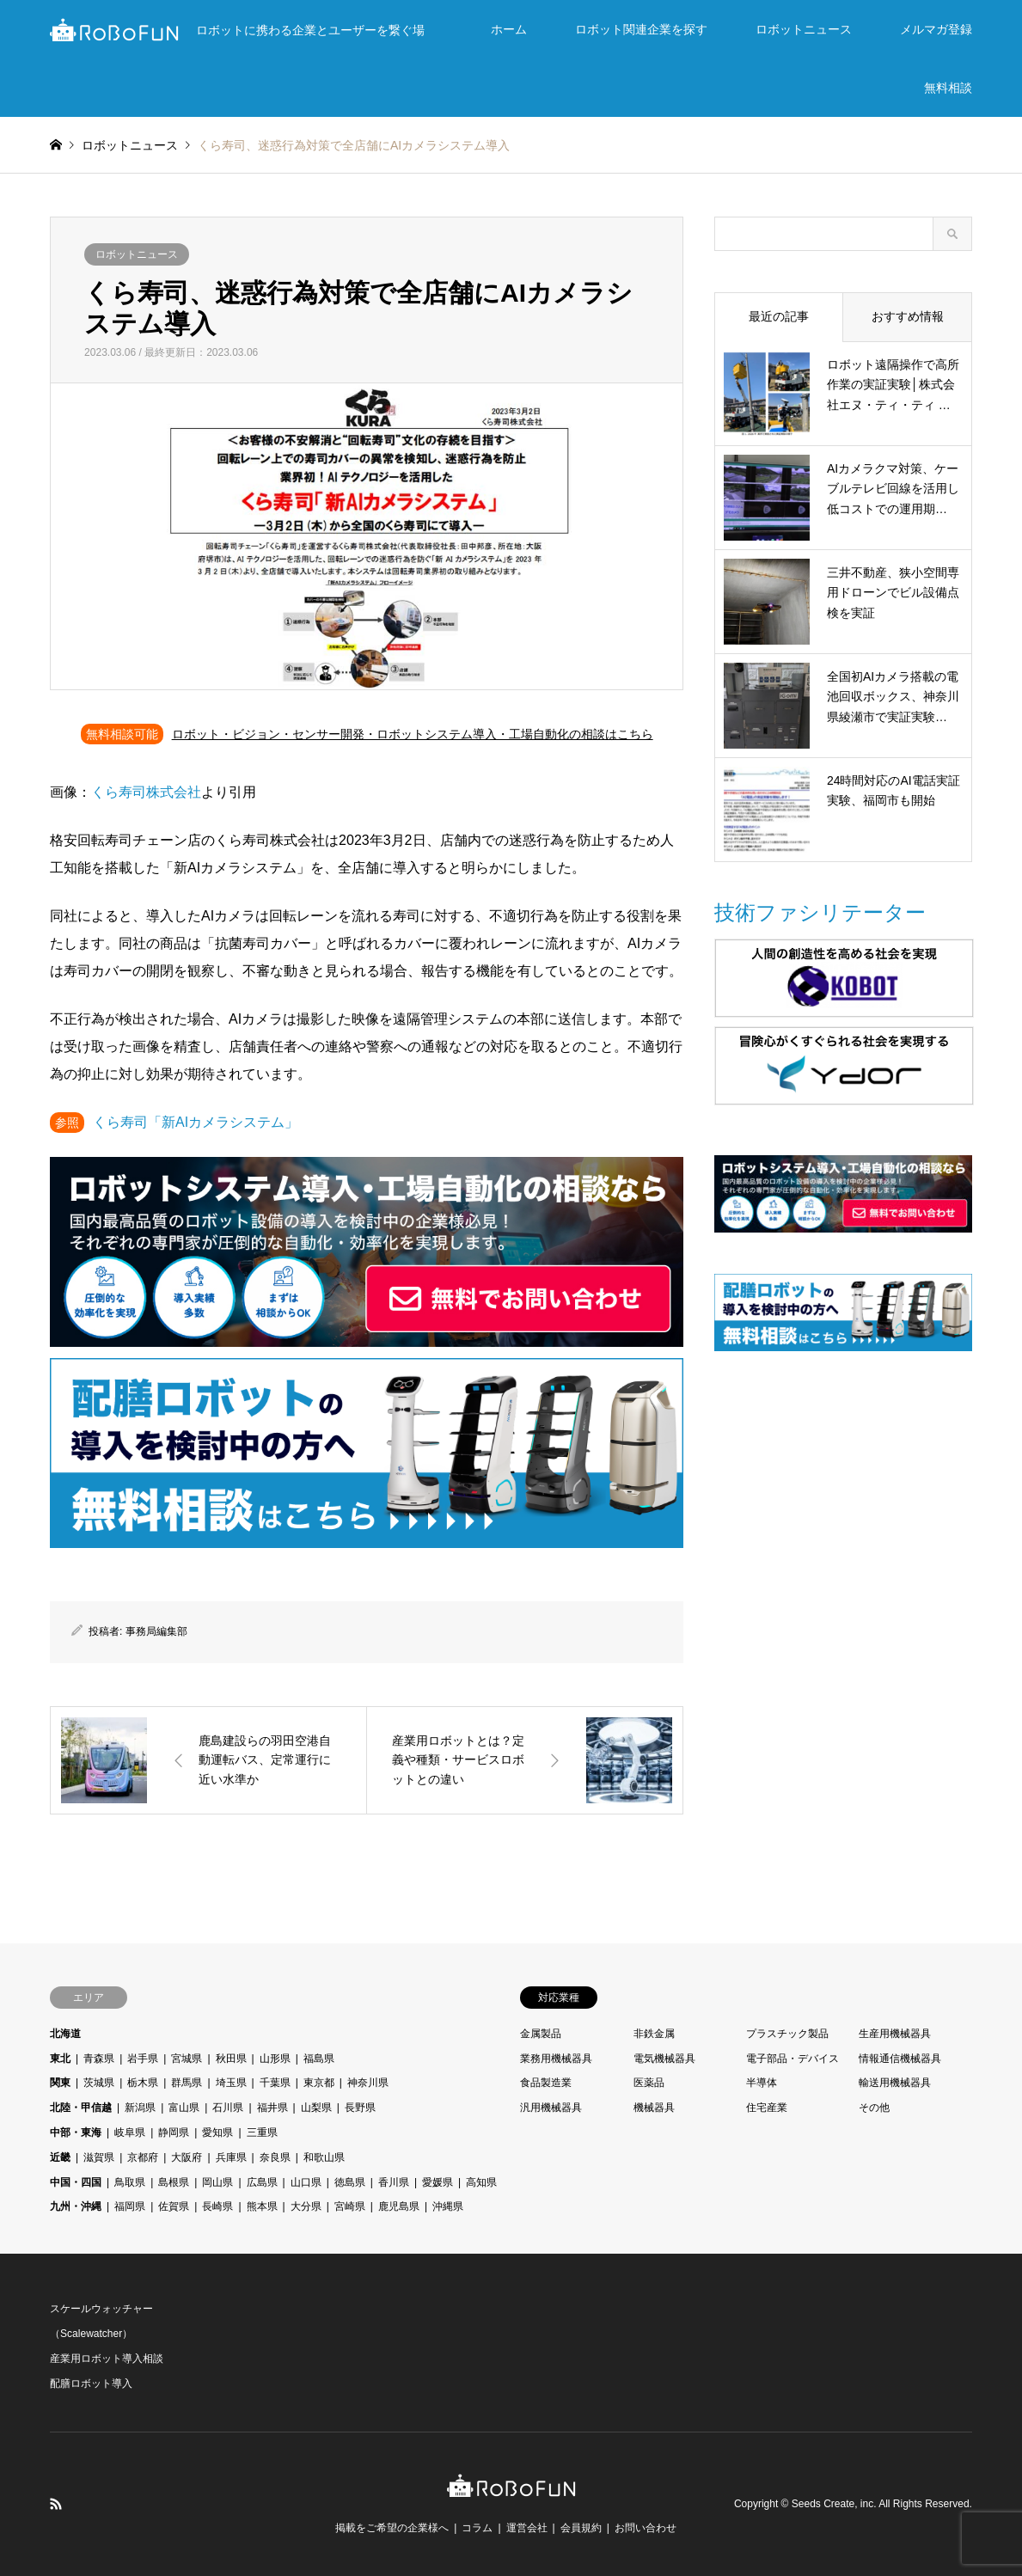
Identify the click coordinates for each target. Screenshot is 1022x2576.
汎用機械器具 (551, 2108)
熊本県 (262, 2206)
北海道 (65, 2034)
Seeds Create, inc (832, 2504)
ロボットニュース (804, 29)
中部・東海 (75, 2132)
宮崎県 (349, 2206)
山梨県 (316, 2108)
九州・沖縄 (75, 2206)
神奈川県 (368, 2083)
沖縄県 (447, 2206)
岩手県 (142, 2059)
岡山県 (217, 2182)
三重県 (262, 2132)
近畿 (60, 2157)
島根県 (173, 2182)
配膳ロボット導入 (91, 2383)
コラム (477, 2528)
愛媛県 (437, 2182)
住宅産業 (766, 2108)
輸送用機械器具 (895, 2083)
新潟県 (140, 2108)
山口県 (306, 2182)
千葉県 (275, 2083)
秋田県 (231, 2059)
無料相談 (948, 88)
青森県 (98, 2059)
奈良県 (275, 2157)
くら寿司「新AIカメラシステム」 (195, 1122)
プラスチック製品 (787, 2034)
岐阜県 (129, 2132)
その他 (874, 2108)
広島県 (262, 2182)
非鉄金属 (654, 2034)
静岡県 (173, 2132)
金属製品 (540, 2034)
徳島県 (349, 2182)
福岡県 (129, 2206)
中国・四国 (75, 2182)
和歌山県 (324, 2157)
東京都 (318, 2083)
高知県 (481, 2182)
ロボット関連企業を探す (641, 29)
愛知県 (217, 2132)
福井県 (272, 2108)
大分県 (306, 2206)
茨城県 (98, 2083)
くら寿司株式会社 (146, 792)
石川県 (227, 2108)
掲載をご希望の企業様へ (392, 2528)
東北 (60, 2059)
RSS (56, 2504)
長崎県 (217, 2206)
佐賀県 (173, 2206)
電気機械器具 (664, 2059)
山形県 (275, 2059)
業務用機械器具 (556, 2059)
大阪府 (186, 2157)
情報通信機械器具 (900, 2059)
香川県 (393, 2182)
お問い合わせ (645, 2528)
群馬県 (186, 2083)
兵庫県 (231, 2157)
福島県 (318, 2059)
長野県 (360, 2108)
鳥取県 (129, 2182)
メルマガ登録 (936, 29)
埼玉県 (231, 2083)
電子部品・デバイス (792, 2059)
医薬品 (648, 2083)
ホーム (509, 29)
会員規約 (581, 2528)
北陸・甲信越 (81, 2108)
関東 (60, 2083)
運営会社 (527, 2528)
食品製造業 (546, 2083)
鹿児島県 (398, 2206)
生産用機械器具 (895, 2034)
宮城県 (186, 2059)
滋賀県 (98, 2157)
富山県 (183, 2108)
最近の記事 (779, 316)
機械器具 (654, 2108)
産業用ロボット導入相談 (106, 2359)
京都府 (142, 2157)
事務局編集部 (156, 1631)
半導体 (761, 2083)
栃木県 (142, 2083)
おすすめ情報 (908, 316)
